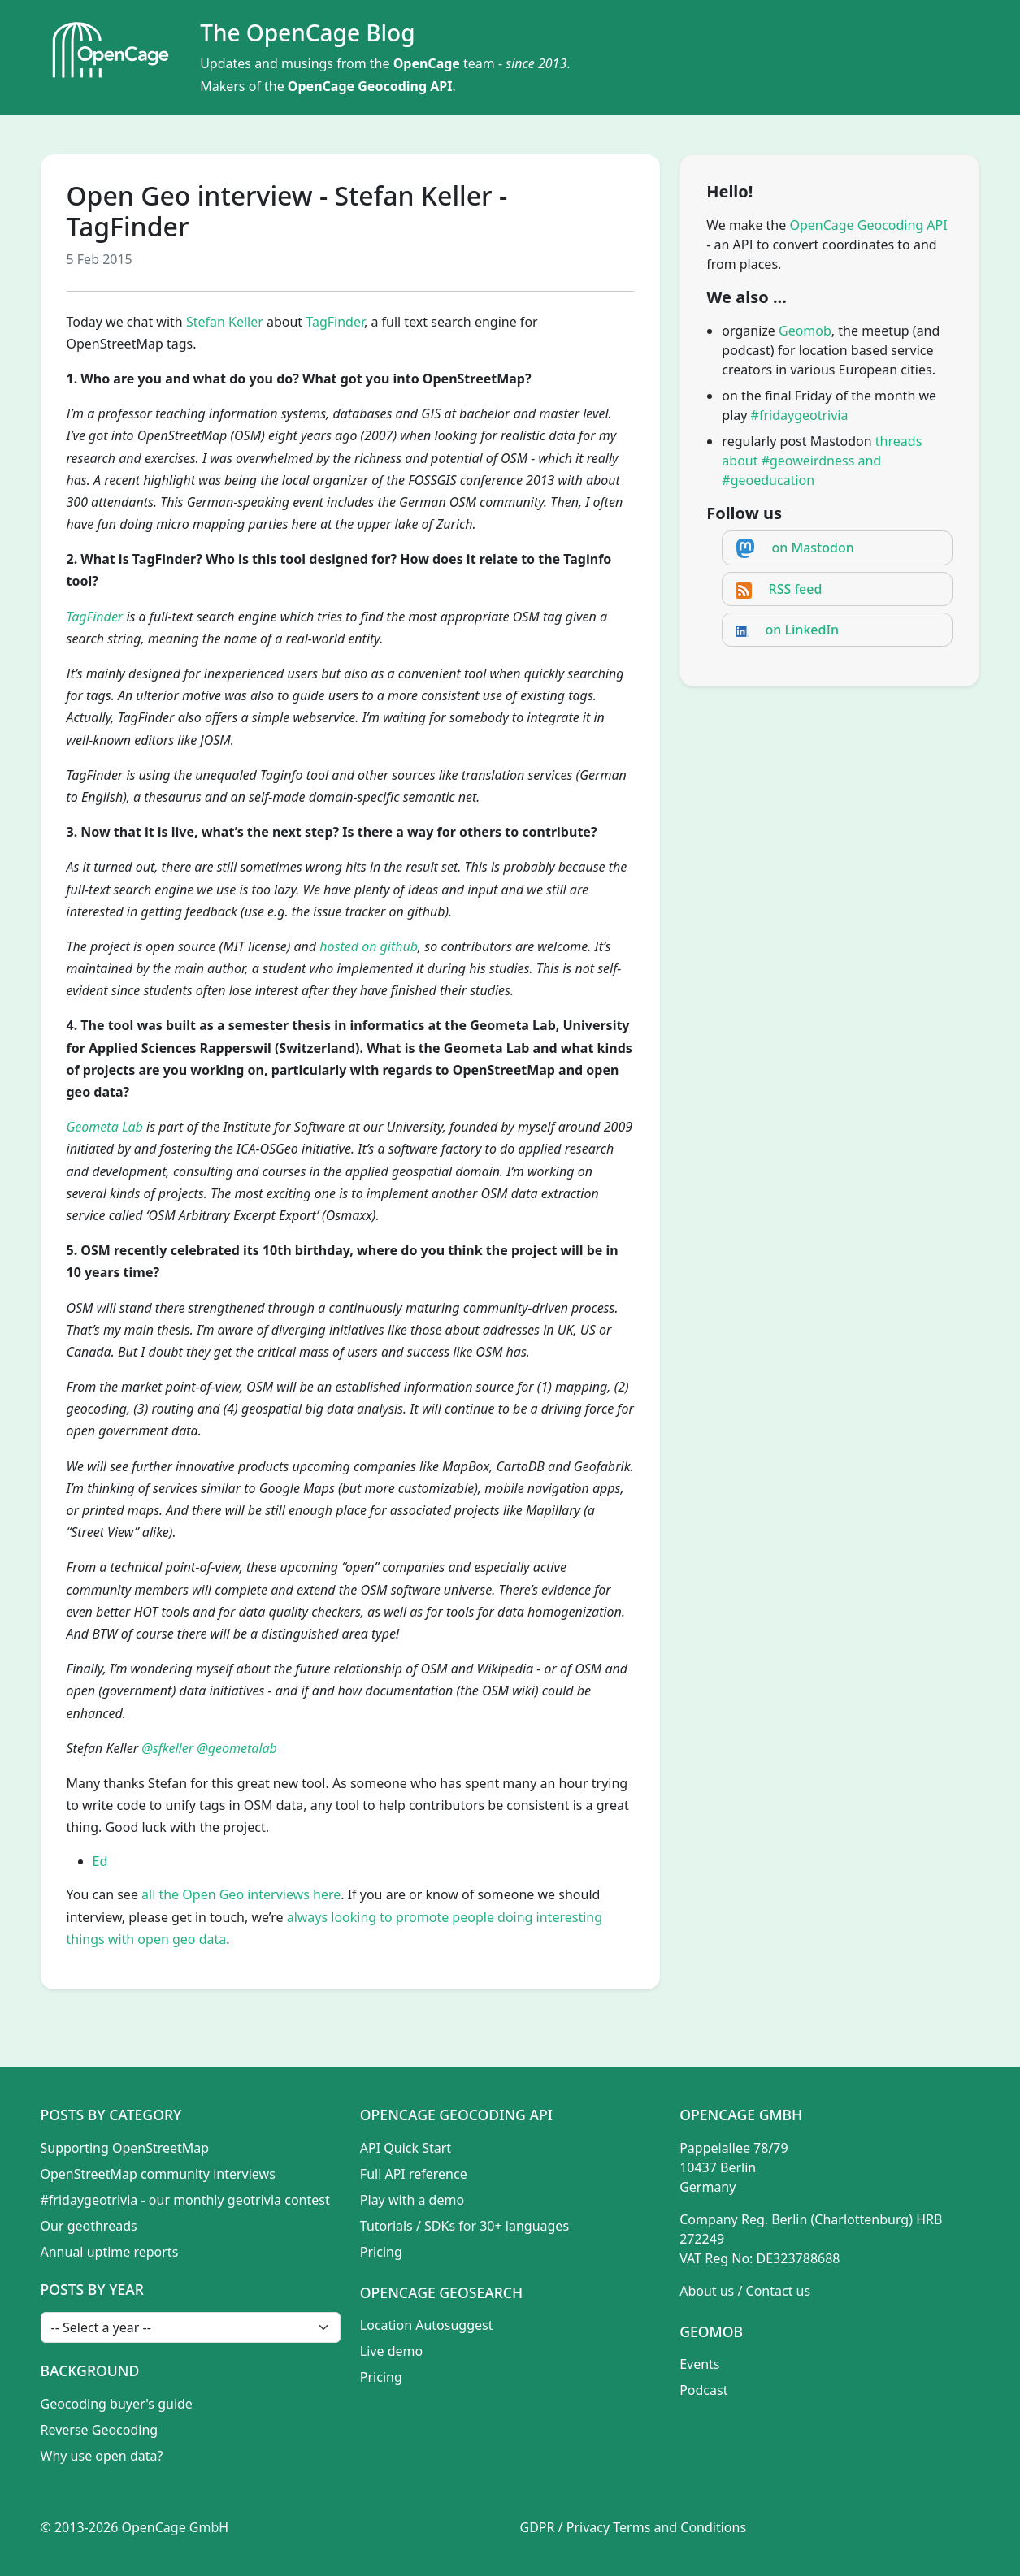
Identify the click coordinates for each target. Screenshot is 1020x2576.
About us (706, 2291)
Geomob (805, 331)
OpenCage (426, 63)
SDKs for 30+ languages (496, 2226)
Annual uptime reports (110, 2252)
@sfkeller (167, 1748)
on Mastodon (813, 547)
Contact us (778, 2291)
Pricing (381, 2252)
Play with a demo (412, 2200)
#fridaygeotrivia (800, 415)
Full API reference (413, 2174)
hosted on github (368, 946)
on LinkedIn (803, 630)
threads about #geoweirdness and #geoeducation (822, 460)
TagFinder (335, 322)
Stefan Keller (224, 322)
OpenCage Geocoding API (370, 86)
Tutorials (386, 2226)
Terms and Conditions (679, 2527)
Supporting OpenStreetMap (125, 2148)
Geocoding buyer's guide (117, 2404)
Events (699, 2364)
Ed (100, 1861)
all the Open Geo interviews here (241, 1894)
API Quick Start (405, 2148)
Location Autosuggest (426, 2325)
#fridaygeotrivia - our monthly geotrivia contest (185, 2200)
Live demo (391, 2351)
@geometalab (237, 1748)
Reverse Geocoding (99, 2430)
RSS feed (796, 589)
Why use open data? (102, 2456)
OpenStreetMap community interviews (158, 2174)
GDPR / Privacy (565, 2527)
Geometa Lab (105, 1127)
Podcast (703, 2390)
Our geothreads (89, 2226)
